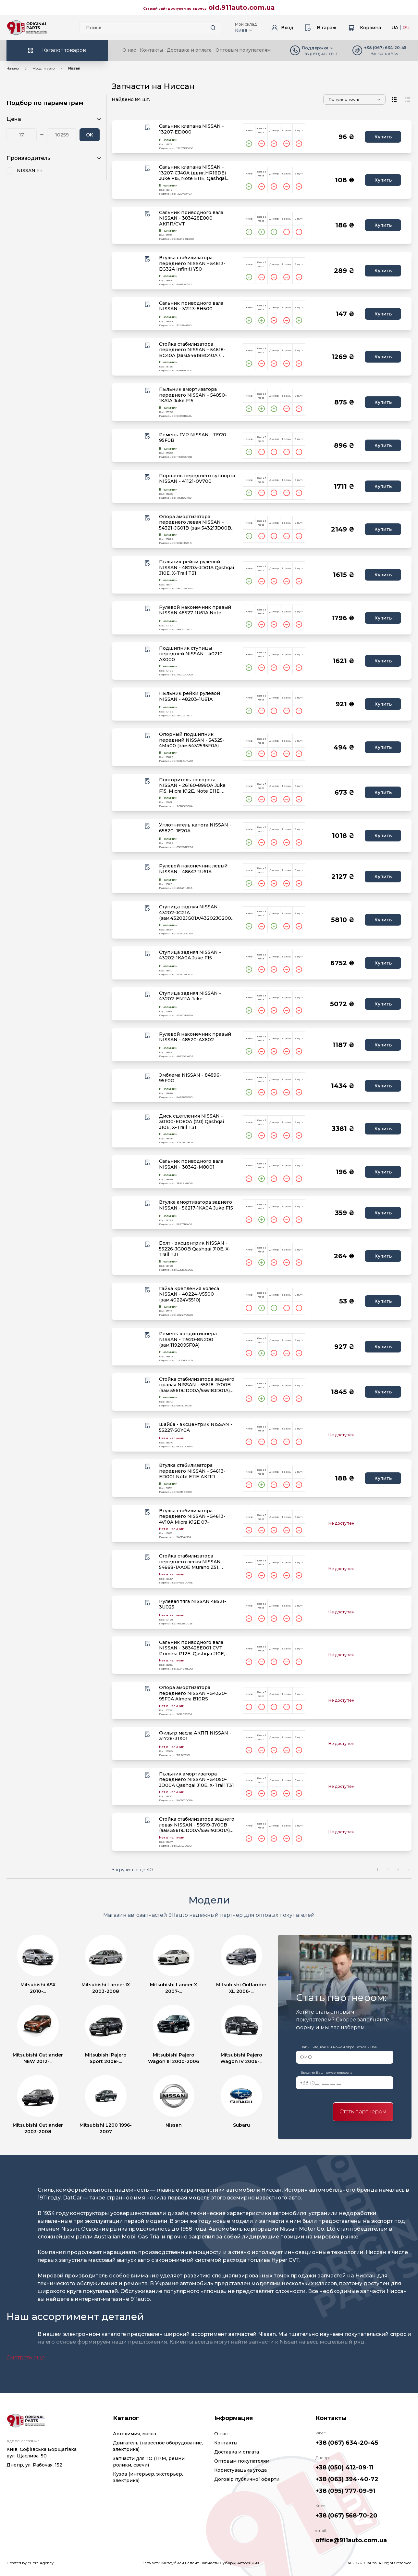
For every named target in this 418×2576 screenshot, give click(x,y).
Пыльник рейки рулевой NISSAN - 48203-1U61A (189, 696)
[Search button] (213, 27)
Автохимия (248, 2562)
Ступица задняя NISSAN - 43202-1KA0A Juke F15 (190, 955)
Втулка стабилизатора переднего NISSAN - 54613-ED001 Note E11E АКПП (192, 1471)
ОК (89, 135)
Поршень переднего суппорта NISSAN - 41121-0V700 (197, 478)
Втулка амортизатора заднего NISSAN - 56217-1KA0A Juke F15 (196, 1205)
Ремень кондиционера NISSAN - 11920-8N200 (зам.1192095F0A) (188, 1339)
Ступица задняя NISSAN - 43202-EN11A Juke (190, 996)
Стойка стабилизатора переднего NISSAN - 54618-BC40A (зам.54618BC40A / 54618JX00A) (192, 350)
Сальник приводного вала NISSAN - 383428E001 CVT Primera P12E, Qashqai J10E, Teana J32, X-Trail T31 (192, 1648)
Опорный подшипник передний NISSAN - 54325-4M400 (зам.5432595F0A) (192, 740)
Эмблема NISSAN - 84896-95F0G (190, 1078)
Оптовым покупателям (243, 50)
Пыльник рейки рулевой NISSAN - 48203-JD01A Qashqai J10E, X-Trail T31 (196, 567)
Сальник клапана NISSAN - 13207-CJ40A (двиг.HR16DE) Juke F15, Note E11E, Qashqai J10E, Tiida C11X (192, 173)
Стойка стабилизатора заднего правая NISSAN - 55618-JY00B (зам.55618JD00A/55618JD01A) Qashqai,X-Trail (196, 1385)
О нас (129, 50)
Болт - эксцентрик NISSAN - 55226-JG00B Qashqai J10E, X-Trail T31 (194, 1248)
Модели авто (43, 68)
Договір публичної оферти (246, 2479)
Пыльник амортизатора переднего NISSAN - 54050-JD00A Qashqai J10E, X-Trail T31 (196, 1779)
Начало (12, 68)
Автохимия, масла (134, 2434)
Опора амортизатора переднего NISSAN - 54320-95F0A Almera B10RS (193, 1693)
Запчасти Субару (218, 2562)
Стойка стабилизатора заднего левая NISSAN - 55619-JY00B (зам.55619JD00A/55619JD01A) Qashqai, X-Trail (196, 1825)
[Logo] (27, 27)
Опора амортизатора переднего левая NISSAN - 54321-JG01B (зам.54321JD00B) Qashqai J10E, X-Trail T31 (195, 522)
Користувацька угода (240, 2470)
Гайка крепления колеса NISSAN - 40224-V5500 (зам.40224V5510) (189, 1294)
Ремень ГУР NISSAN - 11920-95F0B (193, 437)
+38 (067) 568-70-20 (346, 2515)
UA (394, 28)
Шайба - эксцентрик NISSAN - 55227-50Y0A (195, 1427)
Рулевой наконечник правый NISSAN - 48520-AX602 (195, 1037)
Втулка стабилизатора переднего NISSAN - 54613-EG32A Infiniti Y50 (192, 263)
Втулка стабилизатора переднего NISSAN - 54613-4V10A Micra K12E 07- (192, 1516)
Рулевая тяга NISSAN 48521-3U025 (192, 1604)
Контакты (151, 50)
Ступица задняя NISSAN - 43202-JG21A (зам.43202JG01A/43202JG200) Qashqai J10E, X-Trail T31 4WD (195, 912)
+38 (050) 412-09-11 (320, 53)
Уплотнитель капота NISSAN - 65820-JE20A (195, 828)
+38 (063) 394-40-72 (346, 2479)
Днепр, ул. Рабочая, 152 (34, 2465)
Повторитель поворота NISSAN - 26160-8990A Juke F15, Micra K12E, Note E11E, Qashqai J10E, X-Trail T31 (192, 785)
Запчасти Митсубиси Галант (170, 2562)
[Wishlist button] (147, 127)
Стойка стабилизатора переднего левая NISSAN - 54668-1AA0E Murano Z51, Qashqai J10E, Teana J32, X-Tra (195, 1561)
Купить (383, 137)
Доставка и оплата (189, 50)
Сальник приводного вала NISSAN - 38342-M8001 (191, 1164)
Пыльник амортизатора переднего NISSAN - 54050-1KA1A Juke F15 (193, 395)
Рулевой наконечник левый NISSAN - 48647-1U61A (193, 869)
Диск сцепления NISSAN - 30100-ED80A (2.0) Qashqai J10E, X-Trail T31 (191, 1121)
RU (406, 28)
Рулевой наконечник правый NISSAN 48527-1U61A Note (195, 610)
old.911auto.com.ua (241, 7)
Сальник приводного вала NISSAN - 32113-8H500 (191, 306)
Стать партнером (363, 2111)
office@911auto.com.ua (351, 2540)
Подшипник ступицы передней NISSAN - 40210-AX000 (192, 654)
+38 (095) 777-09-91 (345, 2490)
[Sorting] (354, 99)
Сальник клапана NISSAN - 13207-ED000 (191, 129)
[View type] (395, 99)
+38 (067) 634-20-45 (346, 2442)
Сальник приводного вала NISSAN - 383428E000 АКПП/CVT (191, 218)
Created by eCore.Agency (30, 2562)
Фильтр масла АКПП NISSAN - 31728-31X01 (195, 1736)
